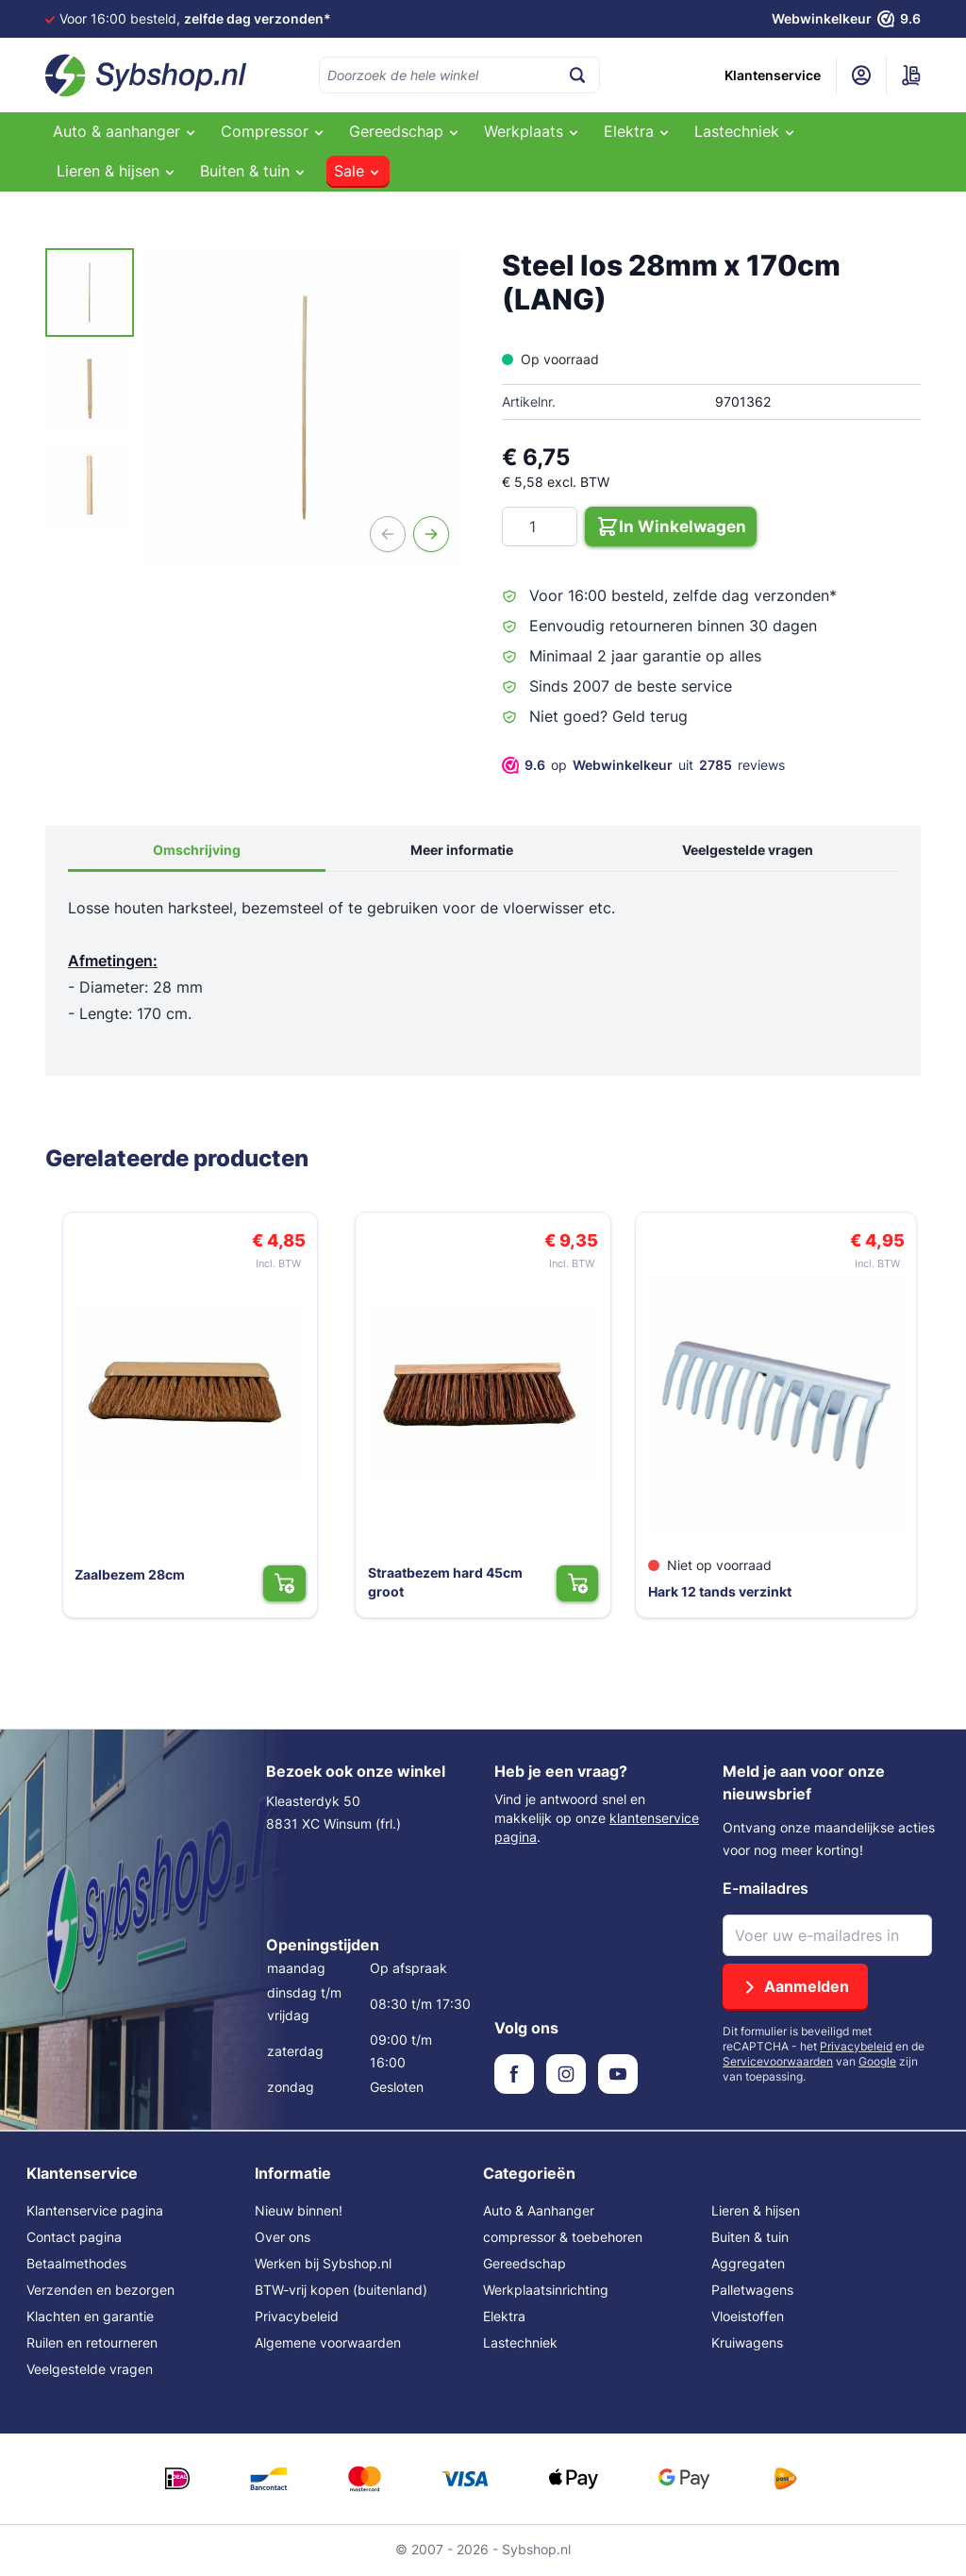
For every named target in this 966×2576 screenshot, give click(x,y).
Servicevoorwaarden (778, 2063)
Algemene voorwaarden (328, 2344)
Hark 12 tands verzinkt (722, 1590)
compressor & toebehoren (562, 2239)
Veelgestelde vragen (747, 852)
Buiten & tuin (750, 2239)
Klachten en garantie (90, 2318)
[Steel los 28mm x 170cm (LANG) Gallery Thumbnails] (89, 388)
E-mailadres (765, 1890)
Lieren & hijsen (755, 2212)
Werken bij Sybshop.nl (323, 2265)
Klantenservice (772, 75)
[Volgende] (431, 534)
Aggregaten (748, 2265)
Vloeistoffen (747, 2318)
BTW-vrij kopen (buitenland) (341, 2291)
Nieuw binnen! (298, 2212)
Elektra (504, 2318)
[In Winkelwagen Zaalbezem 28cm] (297, 1582)
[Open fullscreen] (304, 407)
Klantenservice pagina (94, 2212)
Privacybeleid (856, 2048)
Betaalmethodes (76, 2265)
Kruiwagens (747, 2344)
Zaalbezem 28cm (120, 1573)
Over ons (282, 2239)
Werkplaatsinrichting (545, 2291)
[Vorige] (388, 534)
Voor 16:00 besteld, (195, 18)
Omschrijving (197, 852)
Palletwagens (752, 2291)
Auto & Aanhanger (538, 2212)
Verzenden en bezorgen (100, 2291)
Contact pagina (74, 2239)
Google (877, 2063)
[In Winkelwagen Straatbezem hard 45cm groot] (590, 1582)
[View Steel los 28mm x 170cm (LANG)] (89, 292)
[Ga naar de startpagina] (146, 75)
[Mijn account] (861, 75)
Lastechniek (520, 2344)
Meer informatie (461, 852)
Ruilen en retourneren (92, 2344)
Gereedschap (524, 2265)
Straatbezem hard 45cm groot (455, 1573)
